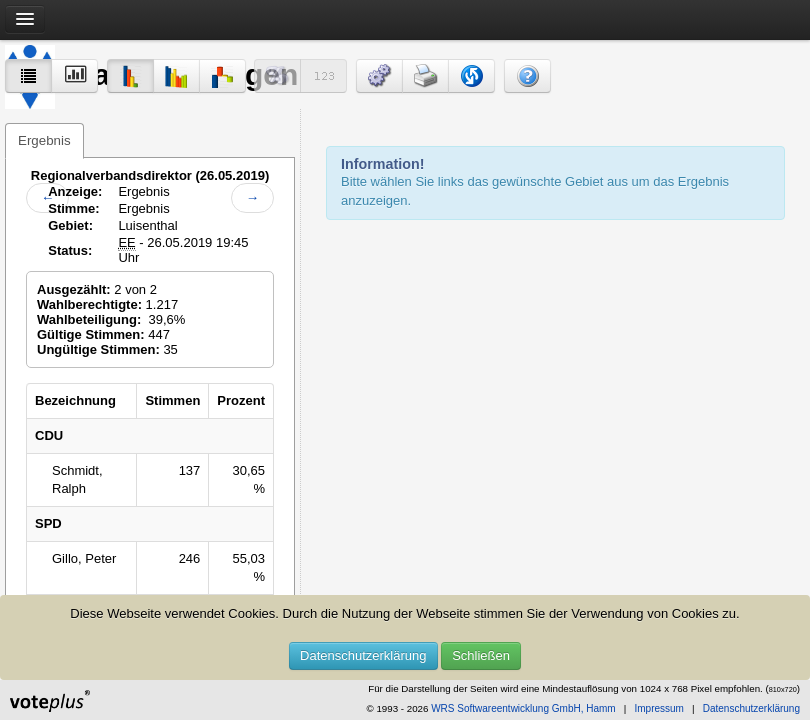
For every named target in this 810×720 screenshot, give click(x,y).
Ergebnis (44, 140)
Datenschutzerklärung (363, 655)
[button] (379, 76)
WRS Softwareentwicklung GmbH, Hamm (523, 708)
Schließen (481, 655)
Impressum (658, 708)
